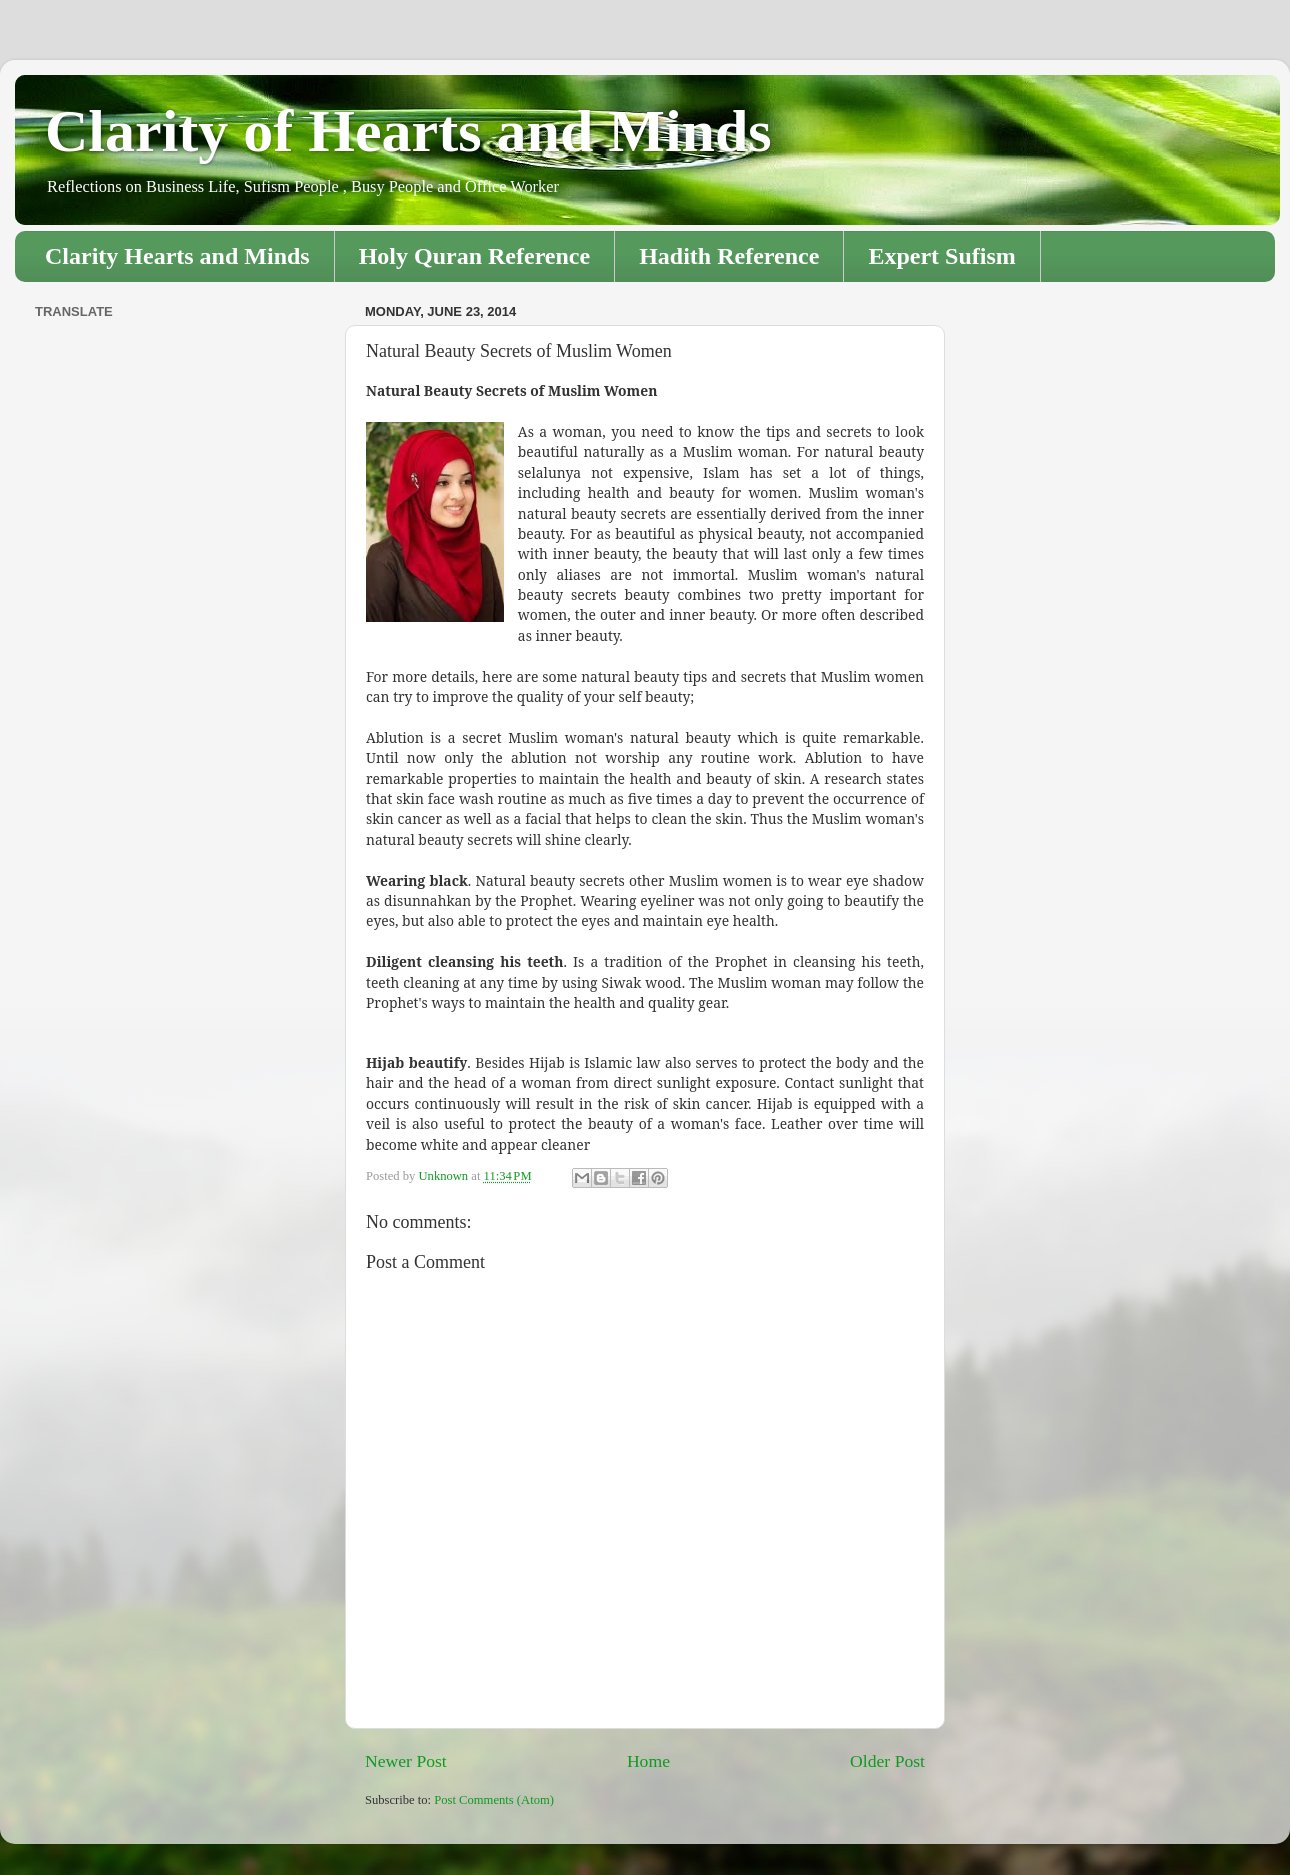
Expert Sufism (941, 256)
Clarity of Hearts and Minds (408, 131)
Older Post (887, 1761)
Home (648, 1761)
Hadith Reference (729, 256)
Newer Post (406, 1761)
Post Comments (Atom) (494, 1800)
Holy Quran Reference (475, 256)
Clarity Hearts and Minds (177, 256)
